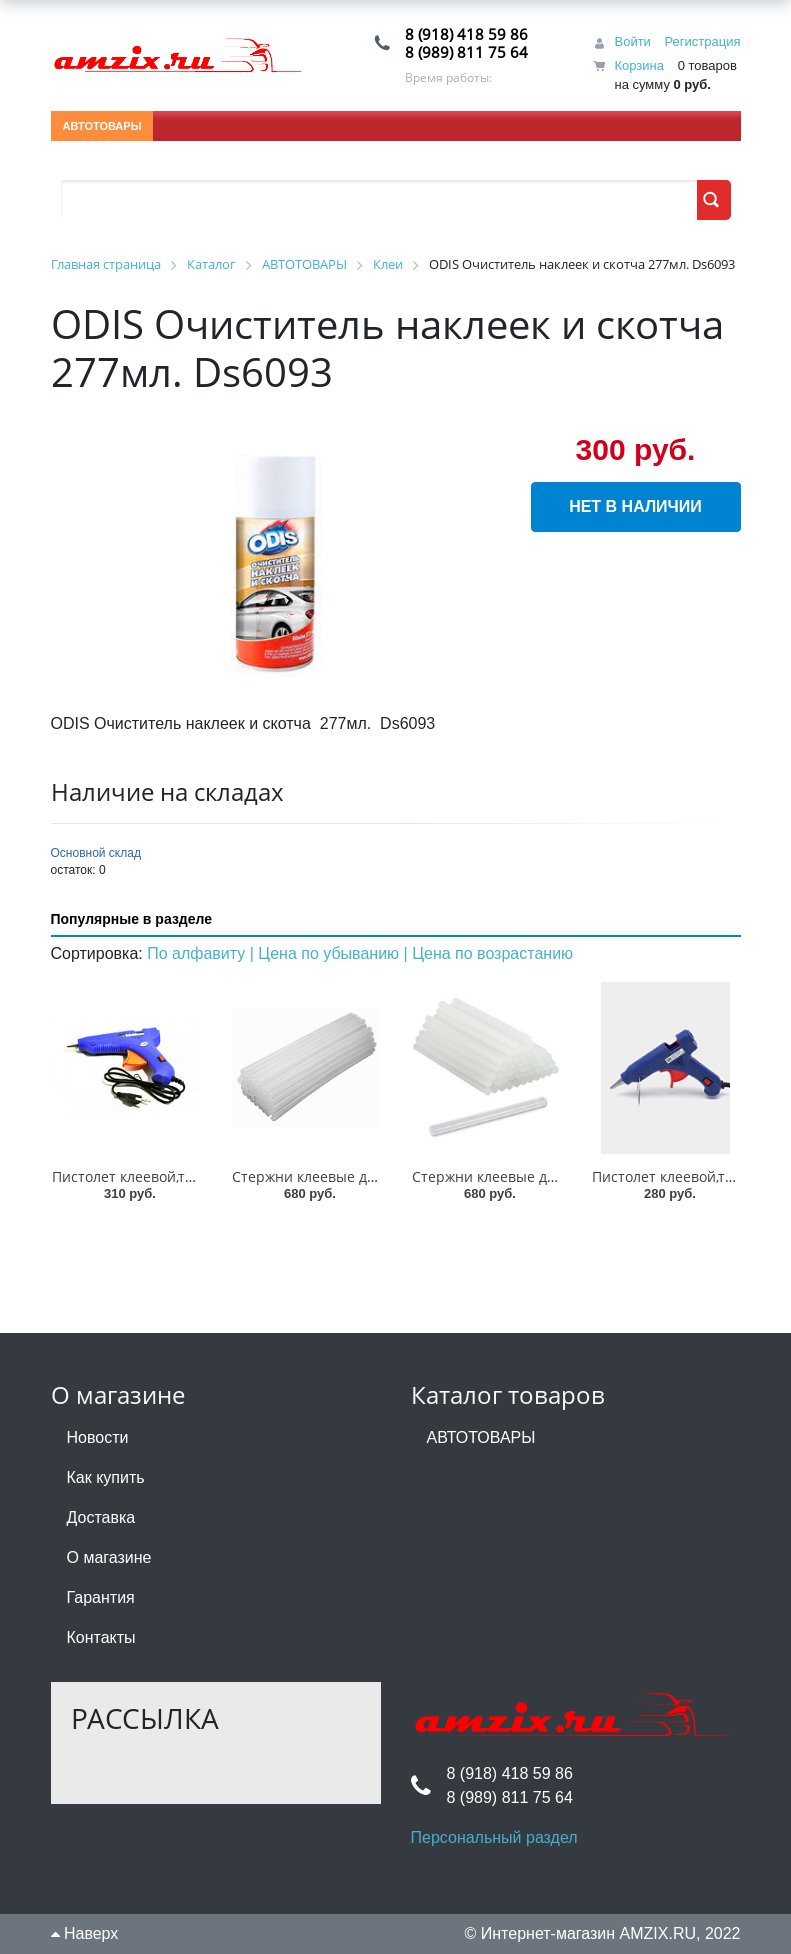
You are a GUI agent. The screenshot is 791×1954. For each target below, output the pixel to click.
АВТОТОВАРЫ (102, 126)
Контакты (101, 1637)
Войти (632, 41)
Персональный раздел (494, 1837)
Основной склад (96, 853)
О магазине (109, 1557)
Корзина (639, 65)
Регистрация (703, 41)
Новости (98, 1437)
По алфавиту (198, 953)
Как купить (106, 1477)
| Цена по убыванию (327, 953)
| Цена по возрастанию (489, 953)
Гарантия (101, 1597)
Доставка (101, 1517)
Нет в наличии (635, 506)
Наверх (85, 1933)
